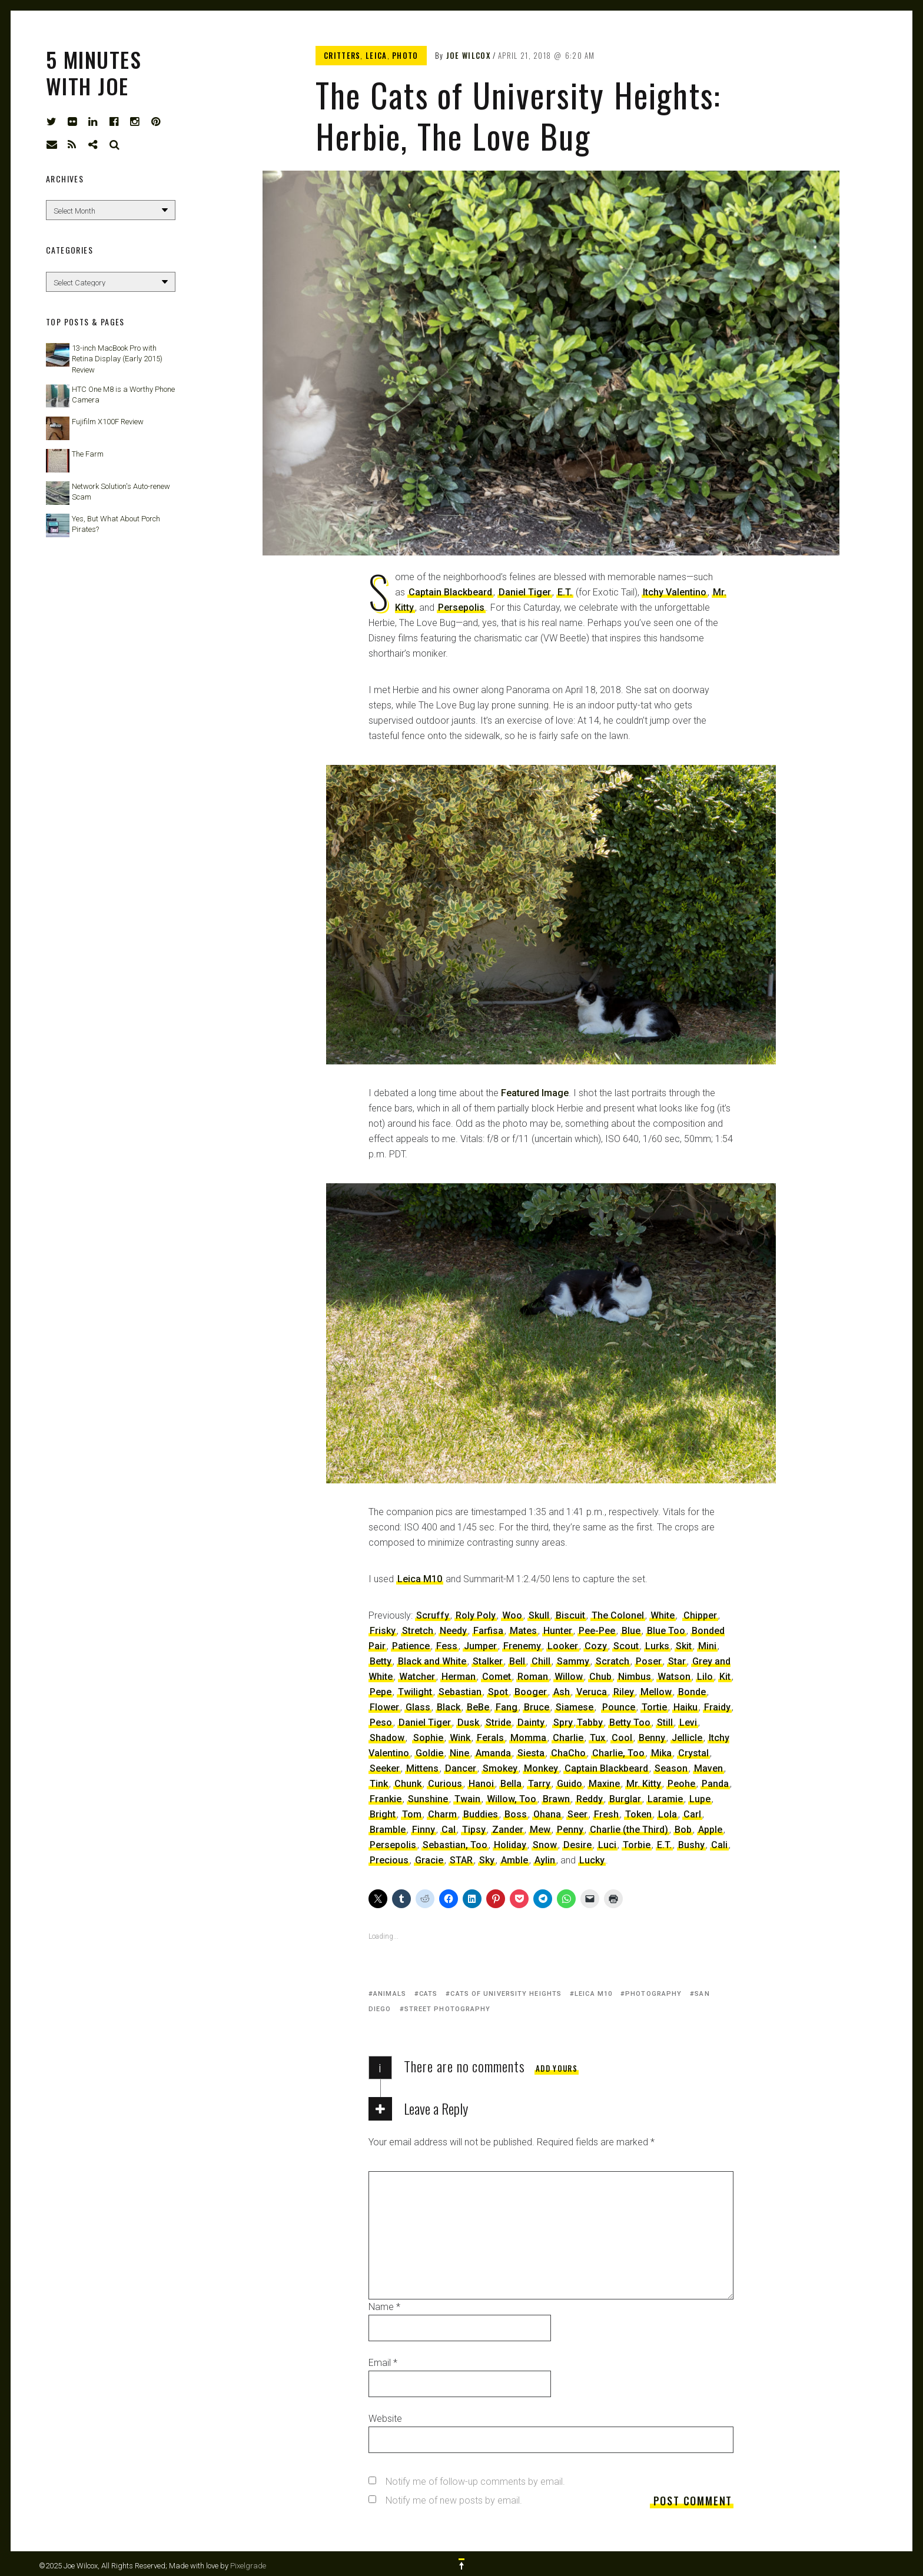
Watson (674, 1676)
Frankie (385, 1799)
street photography (447, 2009)
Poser (649, 1661)
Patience (411, 1646)
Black (448, 1707)
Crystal (693, 1753)
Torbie (636, 1845)
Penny (570, 1829)
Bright (383, 1814)
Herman (458, 1676)
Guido (569, 1783)
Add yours (556, 2068)
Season (671, 1768)
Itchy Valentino (674, 592)
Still (665, 1722)
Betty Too (629, 1722)
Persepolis (461, 607)
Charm (442, 1814)
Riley (623, 1692)
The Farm (88, 454)
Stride (498, 1722)
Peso (381, 1722)
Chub (600, 1676)
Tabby (590, 1722)
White (662, 1615)
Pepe (380, 1692)
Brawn (556, 1799)
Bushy (691, 1845)
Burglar (625, 1799)
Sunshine (428, 1799)
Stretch (417, 1630)
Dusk (468, 1722)
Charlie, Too (618, 1753)
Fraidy (717, 1707)
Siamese (574, 1707)
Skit (684, 1646)
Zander (507, 1829)
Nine (459, 1753)
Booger (530, 1692)
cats (428, 1994)
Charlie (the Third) (629, 1829)
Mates (523, 1630)
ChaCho (568, 1753)
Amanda (493, 1753)
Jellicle (687, 1737)
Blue (631, 1630)
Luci (607, 1845)
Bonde (692, 1692)
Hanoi (481, 1783)
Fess (446, 1646)
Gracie (429, 1860)
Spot (498, 1692)
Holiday (510, 1845)
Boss (515, 1814)
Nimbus (634, 1676)
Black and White (432, 1661)
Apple (710, 1829)
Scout (626, 1646)
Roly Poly (476, 1615)
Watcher (417, 1676)
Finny (423, 1829)
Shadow (387, 1737)
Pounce (618, 1707)
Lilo (705, 1676)
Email (382, 2362)
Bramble (388, 1829)
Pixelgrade (248, 2565)
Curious (445, 1783)
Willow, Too (511, 1799)
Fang (506, 1707)
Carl (692, 1814)
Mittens (422, 1768)
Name (384, 2306)
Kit (725, 1676)
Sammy (573, 1661)
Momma (528, 1737)
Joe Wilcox (468, 55)
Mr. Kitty (643, 1783)
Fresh (606, 1814)
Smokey (500, 1768)
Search (114, 145)
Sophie (428, 1737)
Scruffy (432, 1615)
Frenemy (522, 1646)
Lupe (699, 1799)
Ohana (547, 1814)
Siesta (530, 1753)
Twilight (415, 1692)
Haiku (685, 1707)
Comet (496, 1676)
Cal (448, 1829)
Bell (517, 1661)
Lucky (592, 1860)
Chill (541, 1661)
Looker (562, 1646)
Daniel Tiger (525, 592)
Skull (539, 1615)
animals (389, 1994)
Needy (453, 1630)
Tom (411, 1814)
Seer (577, 1814)
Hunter (557, 1630)
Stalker (488, 1661)
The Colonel (618, 1615)
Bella (511, 1783)
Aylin (544, 1860)
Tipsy (474, 1829)
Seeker (385, 1768)
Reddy (589, 1799)
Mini (707, 1646)
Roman (532, 1676)
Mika (661, 1753)
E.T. (564, 592)
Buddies (480, 1814)
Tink (379, 1783)
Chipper (700, 1615)
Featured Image (535, 1093)
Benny (652, 1737)
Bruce (536, 1707)
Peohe (681, 1783)
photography (653, 1994)
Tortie (654, 1707)
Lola (667, 1814)
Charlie (568, 1737)
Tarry (539, 1783)
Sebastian (460, 1692)
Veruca (591, 1692)
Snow (545, 1845)
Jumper (480, 1646)
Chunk (407, 1783)
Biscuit (570, 1615)
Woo (512, 1615)
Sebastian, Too (455, 1845)
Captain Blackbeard (450, 592)
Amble (514, 1860)
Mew (540, 1829)
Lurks (657, 1646)
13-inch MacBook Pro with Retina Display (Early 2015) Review (117, 359)
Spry (563, 1722)
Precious (389, 1860)
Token (638, 1814)
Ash (561, 1692)
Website (385, 2418)
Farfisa (488, 1630)
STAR (461, 1860)
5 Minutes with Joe (93, 72)
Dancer (460, 1768)
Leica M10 (419, 1579)
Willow (569, 1676)
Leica (376, 55)
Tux (597, 1737)
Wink (460, 1737)
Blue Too (666, 1630)
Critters (342, 55)
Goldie (429, 1753)
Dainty (530, 1722)
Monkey (541, 1768)
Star (677, 1661)
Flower (384, 1707)
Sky (486, 1860)
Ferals (490, 1737)
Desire (577, 1845)
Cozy (596, 1646)
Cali (719, 1845)
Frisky (383, 1630)
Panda (715, 1783)
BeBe (478, 1707)
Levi (688, 1722)
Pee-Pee (597, 1630)
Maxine (604, 1783)
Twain (467, 1799)
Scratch (612, 1661)
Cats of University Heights (506, 1994)
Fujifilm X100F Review (108, 421)
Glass (418, 1707)
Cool (622, 1737)
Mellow (656, 1692)
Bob (683, 1829)
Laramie (665, 1799)
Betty (380, 1661)
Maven (708, 1768)
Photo (405, 55)
